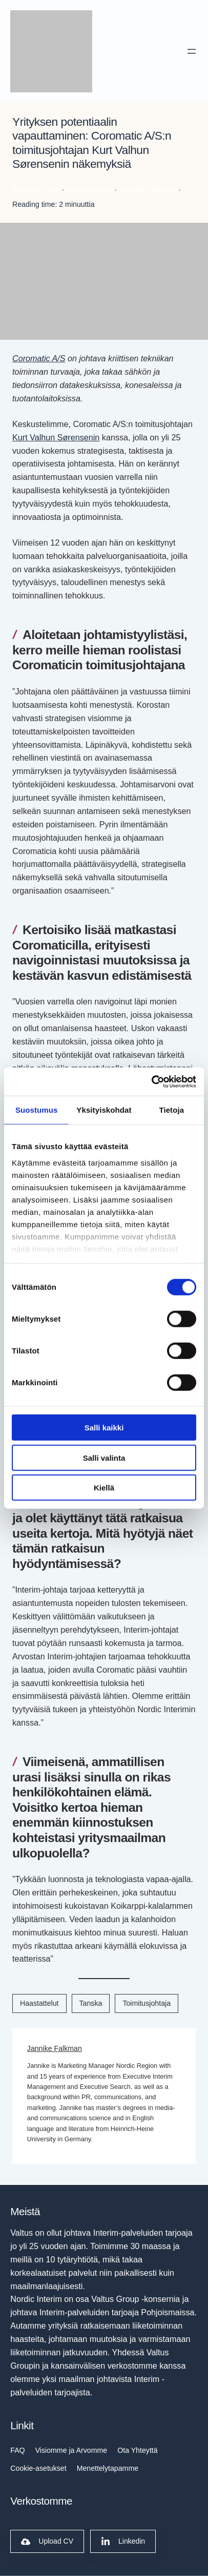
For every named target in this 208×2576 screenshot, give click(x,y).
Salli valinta (104, 1457)
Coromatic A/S (39, 358)
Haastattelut (39, 2003)
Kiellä (104, 1487)
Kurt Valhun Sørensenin (55, 437)
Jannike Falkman (54, 2048)
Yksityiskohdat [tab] (103, 1110)
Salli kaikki (104, 1427)
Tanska (90, 2003)
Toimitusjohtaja (146, 2003)
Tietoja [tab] (171, 1110)
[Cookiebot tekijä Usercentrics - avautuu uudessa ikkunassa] (151, 1081)
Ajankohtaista (89, 189)
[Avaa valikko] (191, 51)
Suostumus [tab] (36, 1110)
